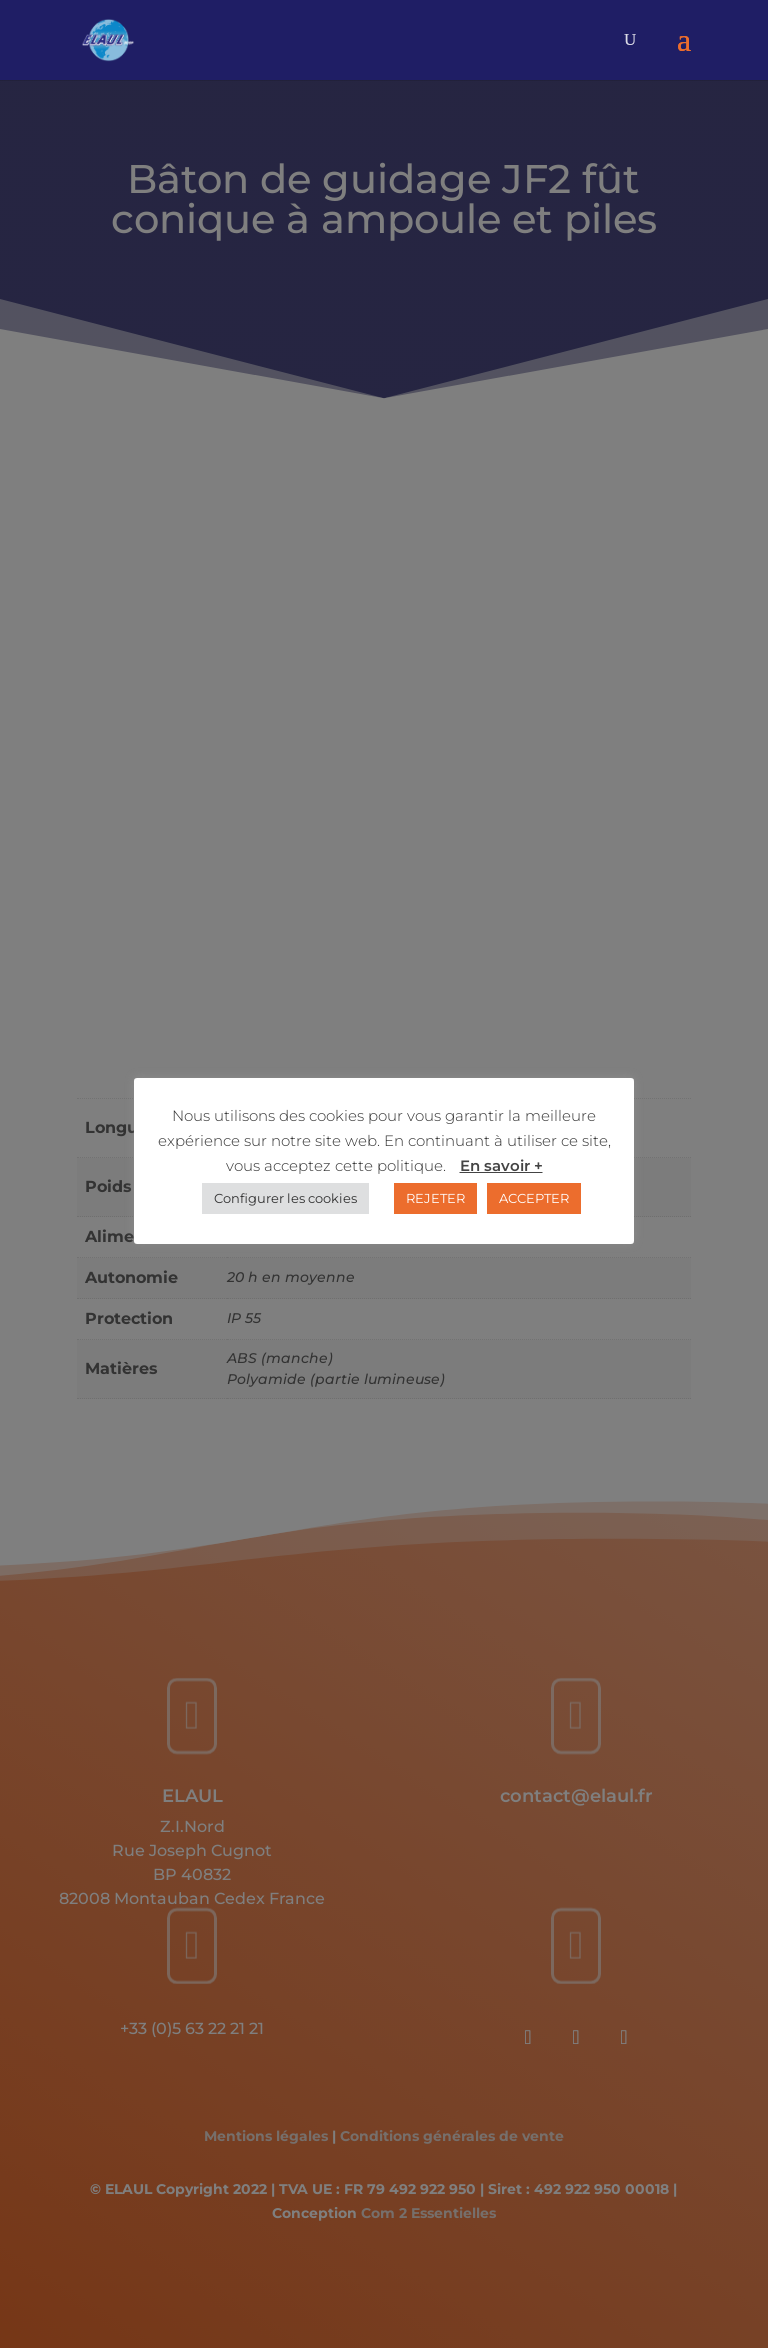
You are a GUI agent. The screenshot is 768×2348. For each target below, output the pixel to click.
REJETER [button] (435, 1198)
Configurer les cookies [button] (285, 1198)
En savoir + (501, 1165)
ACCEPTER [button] (534, 1198)
